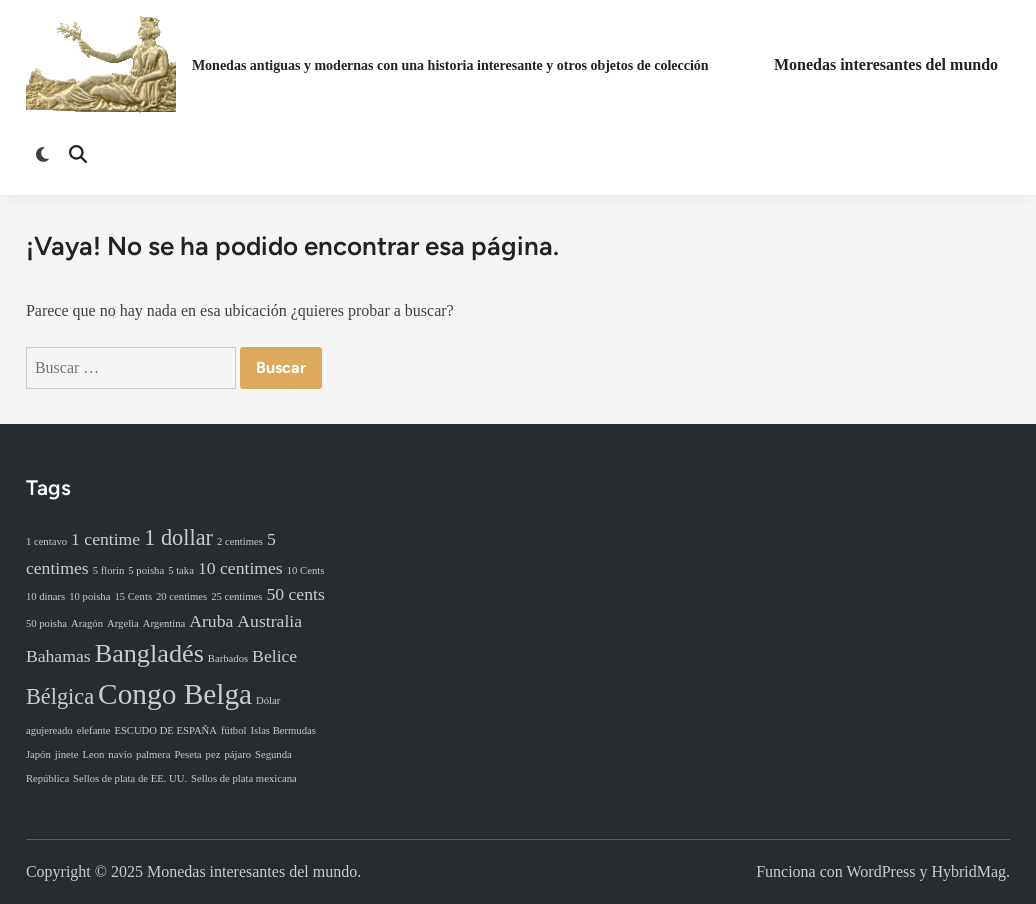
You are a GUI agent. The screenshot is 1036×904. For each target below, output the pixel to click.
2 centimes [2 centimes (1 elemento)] (240, 541)
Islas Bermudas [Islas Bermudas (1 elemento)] (282, 730)
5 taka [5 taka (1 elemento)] (181, 570)
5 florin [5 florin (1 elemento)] (109, 570)
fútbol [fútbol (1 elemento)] (233, 730)
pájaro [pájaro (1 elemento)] (237, 754)
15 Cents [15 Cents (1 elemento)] (133, 596)
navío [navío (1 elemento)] (120, 754)
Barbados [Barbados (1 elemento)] (228, 658)
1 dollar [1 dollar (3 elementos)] (178, 537)
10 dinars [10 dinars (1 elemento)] (45, 596)
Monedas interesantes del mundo (886, 64)
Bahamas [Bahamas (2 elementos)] (58, 656)
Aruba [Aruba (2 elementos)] (211, 621)
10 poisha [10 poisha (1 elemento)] (89, 596)
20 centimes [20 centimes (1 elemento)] (181, 596)
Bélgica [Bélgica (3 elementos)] (60, 696)
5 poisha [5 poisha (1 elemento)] (146, 570)
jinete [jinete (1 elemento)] (67, 754)
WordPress (881, 871)
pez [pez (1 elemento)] (213, 754)
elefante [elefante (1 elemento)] (94, 730)
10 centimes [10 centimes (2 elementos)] (240, 568)
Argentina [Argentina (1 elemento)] (164, 623)
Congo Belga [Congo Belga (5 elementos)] (175, 694)
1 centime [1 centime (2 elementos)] (105, 539)
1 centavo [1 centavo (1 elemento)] (46, 541)
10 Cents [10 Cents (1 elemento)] (306, 570)
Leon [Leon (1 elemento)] (93, 754)
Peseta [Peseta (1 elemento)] (187, 754)
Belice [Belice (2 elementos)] (274, 656)
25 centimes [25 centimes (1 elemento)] (236, 596)
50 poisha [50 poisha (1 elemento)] (46, 623)
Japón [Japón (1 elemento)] (38, 754)
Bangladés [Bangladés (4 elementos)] (149, 653)
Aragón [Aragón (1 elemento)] (87, 623)
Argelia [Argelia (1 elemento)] (123, 623)
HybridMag (968, 871)
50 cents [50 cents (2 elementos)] (295, 594)
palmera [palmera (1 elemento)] (153, 754)
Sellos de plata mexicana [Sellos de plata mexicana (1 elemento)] (244, 778)
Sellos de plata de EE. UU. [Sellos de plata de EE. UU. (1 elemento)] (130, 778)
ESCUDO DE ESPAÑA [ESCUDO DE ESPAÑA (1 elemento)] (165, 730)
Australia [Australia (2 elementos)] (269, 621)
